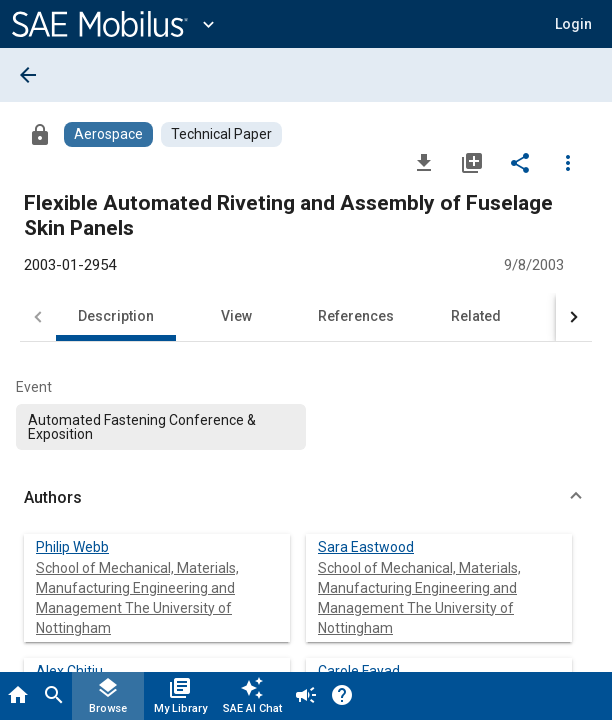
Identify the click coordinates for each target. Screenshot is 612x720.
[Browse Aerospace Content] (108, 134)
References (356, 316)
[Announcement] (306, 696)
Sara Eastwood (366, 547)
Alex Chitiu (69, 671)
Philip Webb (72, 547)
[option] (161, 427)
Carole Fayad (359, 671)
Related (476, 316)
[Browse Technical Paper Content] (221, 134)
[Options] (568, 162)
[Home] (18, 696)
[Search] (54, 696)
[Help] (342, 696)
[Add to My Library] (472, 162)
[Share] (520, 162)
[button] (573, 24)
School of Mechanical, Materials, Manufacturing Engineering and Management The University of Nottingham (137, 598)
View (236, 316)
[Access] (40, 134)
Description (116, 316)
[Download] (424, 162)
